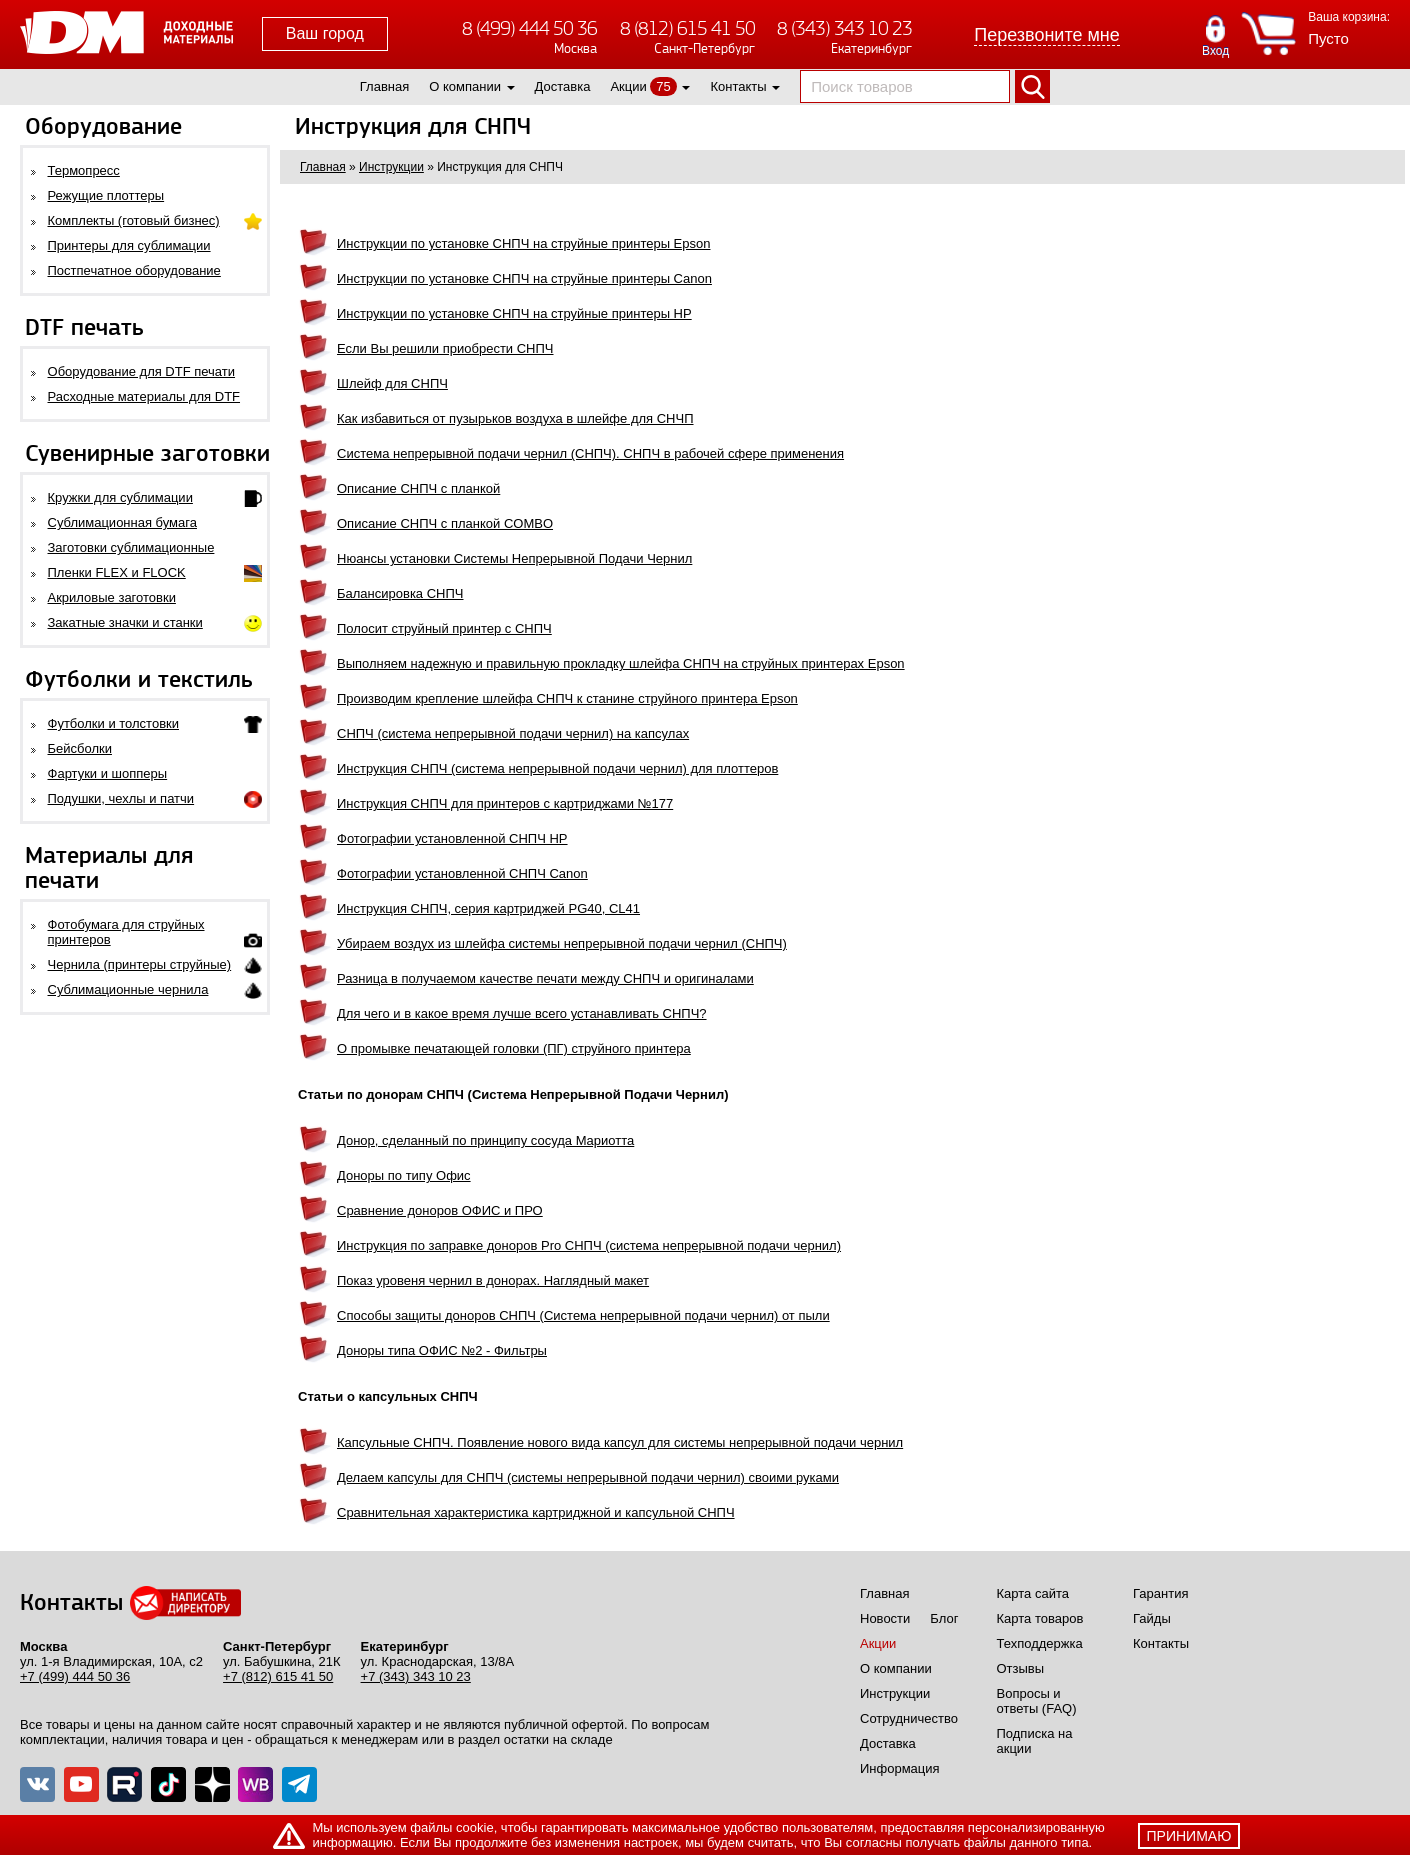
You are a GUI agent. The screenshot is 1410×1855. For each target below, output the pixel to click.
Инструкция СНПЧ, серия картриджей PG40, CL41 (488, 908)
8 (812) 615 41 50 (687, 28)
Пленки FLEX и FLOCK (117, 572)
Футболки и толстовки (113, 723)
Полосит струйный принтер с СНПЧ (444, 628)
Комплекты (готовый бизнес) (134, 220)
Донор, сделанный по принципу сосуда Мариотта (485, 1140)
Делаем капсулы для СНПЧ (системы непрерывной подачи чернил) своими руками (588, 1477)
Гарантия (1160, 1593)
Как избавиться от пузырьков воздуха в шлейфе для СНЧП (515, 418)
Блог (944, 1618)
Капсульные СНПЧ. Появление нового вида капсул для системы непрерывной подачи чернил (620, 1442)
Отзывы (1021, 1668)
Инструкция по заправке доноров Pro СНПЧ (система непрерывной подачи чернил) (589, 1245)
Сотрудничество (909, 1718)
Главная (384, 86)
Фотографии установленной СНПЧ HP (452, 838)
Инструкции (895, 1693)
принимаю (1189, 1836)
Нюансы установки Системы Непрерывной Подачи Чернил (514, 558)
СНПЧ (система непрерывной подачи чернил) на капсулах (513, 733)
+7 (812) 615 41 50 (278, 1676)
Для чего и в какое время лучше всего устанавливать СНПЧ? (522, 1013)
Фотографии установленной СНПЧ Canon (462, 873)
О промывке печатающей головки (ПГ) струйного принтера (514, 1048)
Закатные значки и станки (125, 622)
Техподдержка (1040, 1643)
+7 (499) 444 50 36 (75, 1676)
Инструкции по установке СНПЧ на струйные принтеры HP (514, 313)
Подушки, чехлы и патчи (121, 798)
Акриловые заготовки (112, 597)
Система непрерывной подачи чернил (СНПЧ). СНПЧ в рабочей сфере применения (590, 453)
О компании (465, 86)
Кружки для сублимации (120, 497)
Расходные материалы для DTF (144, 396)
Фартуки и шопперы (108, 773)
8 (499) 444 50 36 (529, 28)
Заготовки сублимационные (131, 547)
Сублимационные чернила (128, 989)
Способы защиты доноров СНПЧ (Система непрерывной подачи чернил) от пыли (583, 1315)
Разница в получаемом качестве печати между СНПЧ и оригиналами (545, 978)
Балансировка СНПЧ (400, 593)
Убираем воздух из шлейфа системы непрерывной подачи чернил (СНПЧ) (562, 943)
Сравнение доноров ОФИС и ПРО (440, 1210)
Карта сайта (1033, 1593)
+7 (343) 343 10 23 (416, 1676)
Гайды (1152, 1618)
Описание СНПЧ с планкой (418, 488)
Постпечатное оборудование (134, 270)
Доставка (563, 86)
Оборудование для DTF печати (142, 371)
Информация (900, 1768)
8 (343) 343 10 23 (844, 28)
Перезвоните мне (1047, 35)
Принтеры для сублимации (129, 245)
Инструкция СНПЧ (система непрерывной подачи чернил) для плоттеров (557, 768)
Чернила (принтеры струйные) (140, 964)
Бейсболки (80, 748)
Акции (628, 86)
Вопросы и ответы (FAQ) (1037, 1701)
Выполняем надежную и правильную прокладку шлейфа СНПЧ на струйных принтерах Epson (621, 663)
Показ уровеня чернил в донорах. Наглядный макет (493, 1280)
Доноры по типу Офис (404, 1175)
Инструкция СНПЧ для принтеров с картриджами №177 (505, 803)
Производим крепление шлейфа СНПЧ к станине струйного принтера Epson (567, 698)
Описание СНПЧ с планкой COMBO (445, 523)
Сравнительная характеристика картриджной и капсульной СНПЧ (536, 1512)
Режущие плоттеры (106, 195)
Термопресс (84, 170)
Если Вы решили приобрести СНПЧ (445, 348)
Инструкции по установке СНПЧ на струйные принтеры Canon (524, 278)
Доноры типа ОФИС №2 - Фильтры (442, 1350)
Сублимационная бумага (122, 522)
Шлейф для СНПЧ (392, 383)
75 (663, 86)
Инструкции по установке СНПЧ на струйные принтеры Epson (523, 243)
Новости (885, 1618)
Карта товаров (1040, 1618)
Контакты (738, 86)
